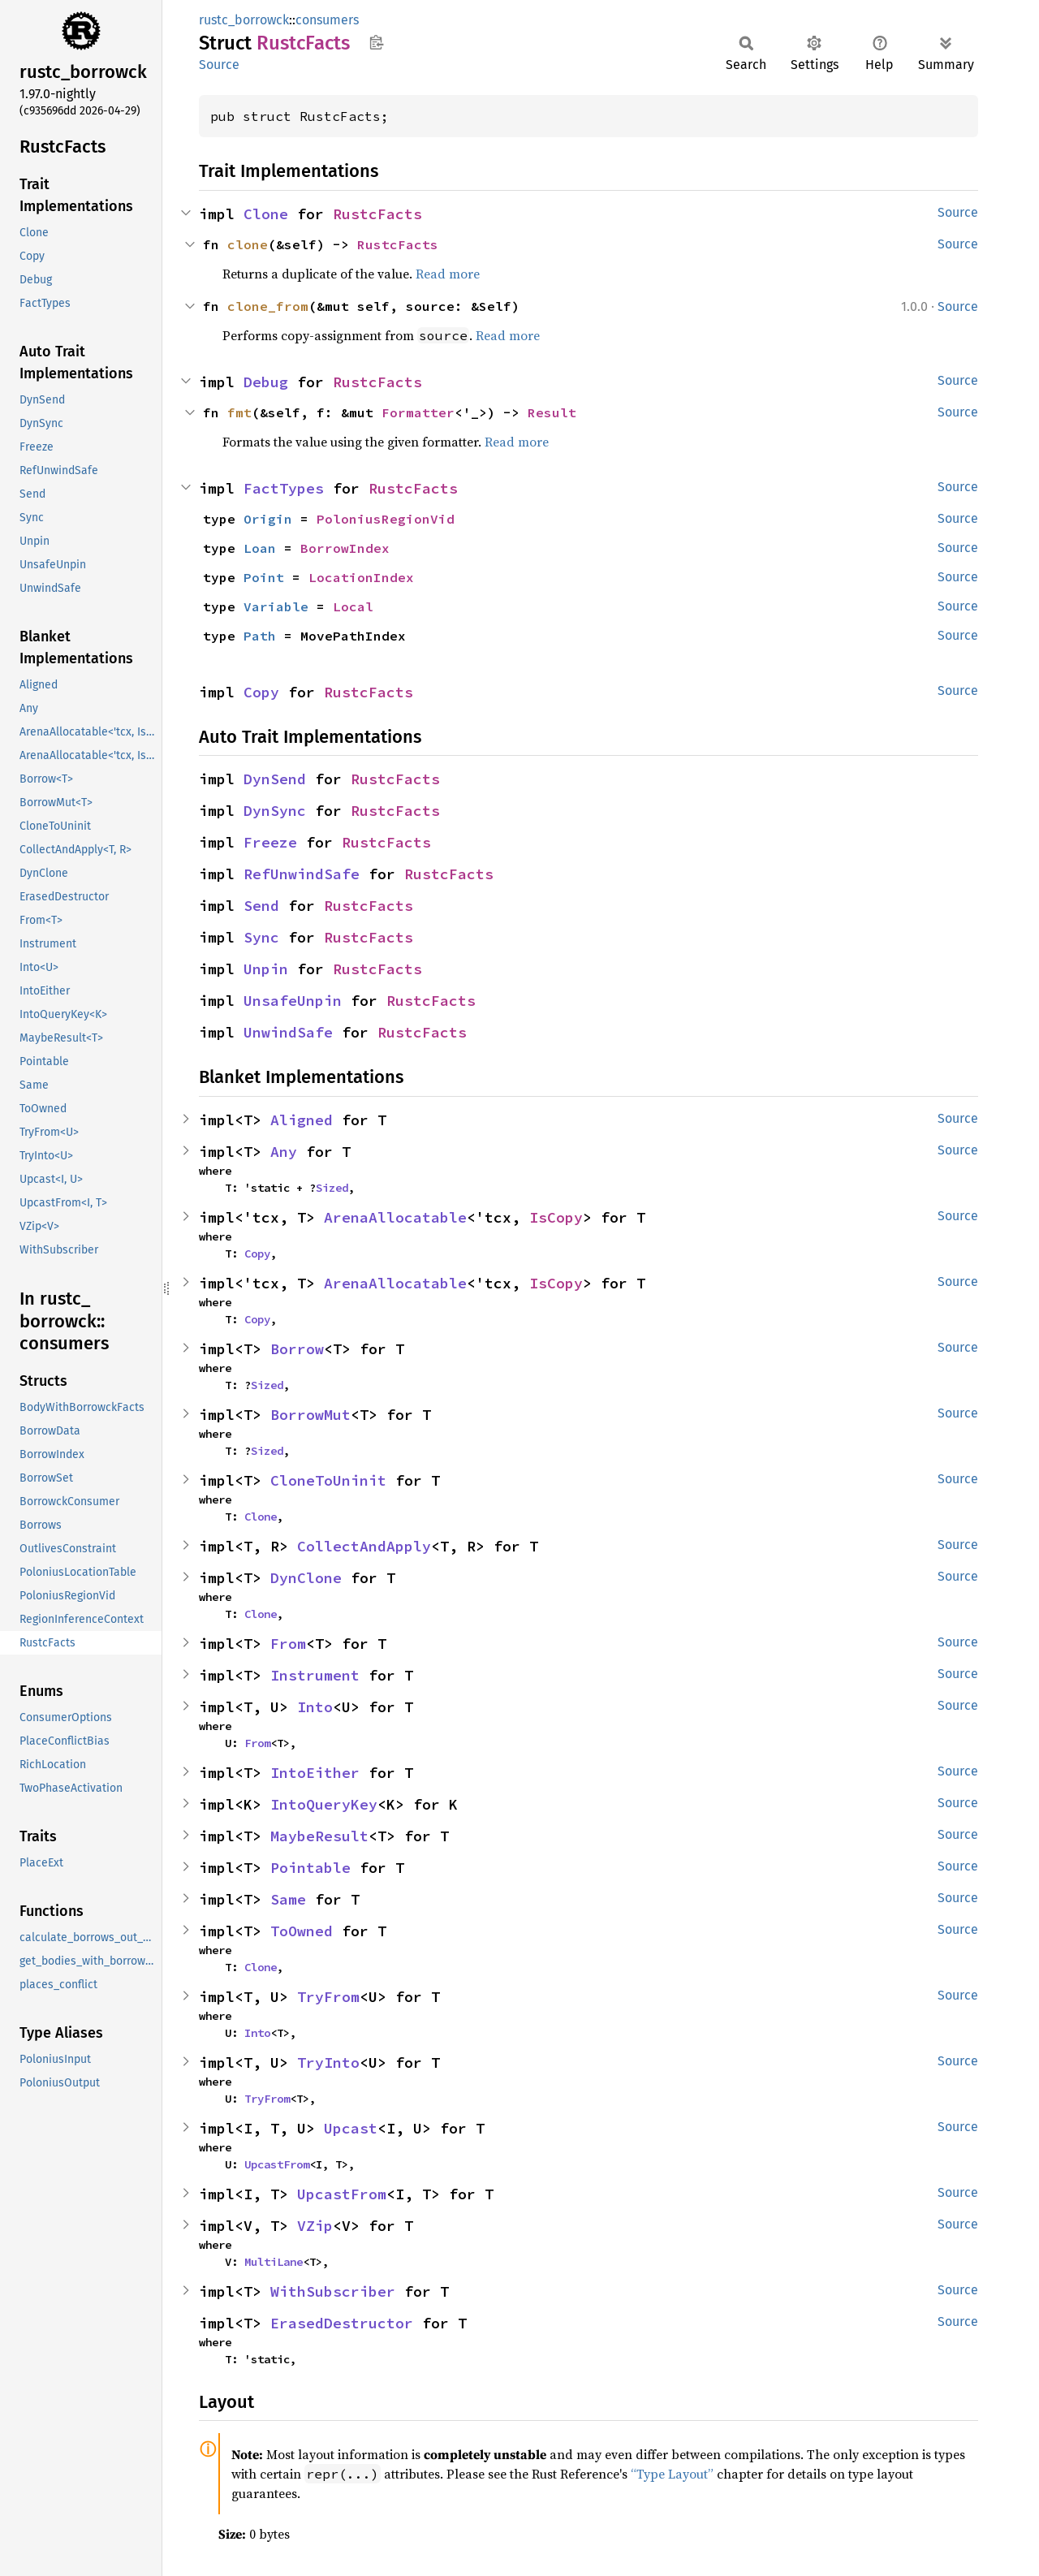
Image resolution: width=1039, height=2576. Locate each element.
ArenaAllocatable (395, 1217)
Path (260, 636)
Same (288, 1899)
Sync (261, 937)
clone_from (267, 306)
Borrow (297, 1349)
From (288, 1643)
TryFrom (328, 1996)
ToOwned (301, 1931)
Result (552, 412)
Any (283, 1151)
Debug (266, 382)
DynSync (275, 810)
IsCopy (556, 1217)
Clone (266, 214)
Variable (276, 606)
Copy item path (376, 42)
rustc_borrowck (244, 20)
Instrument (315, 1675)
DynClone (306, 1577)
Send (261, 905)
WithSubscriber (332, 2291)
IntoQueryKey (323, 1804)
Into (315, 1707)
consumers (327, 20)
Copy (261, 692)
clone (247, 244)
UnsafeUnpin (293, 1000)
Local (353, 606)
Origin (268, 519)
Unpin (266, 969)
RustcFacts (377, 214)
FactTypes (284, 488)
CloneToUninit (328, 1480)
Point (264, 577)
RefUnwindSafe (302, 874)
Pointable (310, 1867)
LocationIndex (361, 577)
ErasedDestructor (341, 2323)
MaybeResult (319, 1836)
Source (219, 64)
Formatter (418, 412)
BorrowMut (310, 1414)
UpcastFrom (276, 2164)
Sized (332, 1187)
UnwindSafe (288, 1032)
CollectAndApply (364, 1546)
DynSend (275, 779)
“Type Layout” (672, 2474)
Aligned (301, 1120)
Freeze (270, 842)
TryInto (328, 2062)
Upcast (350, 2128)
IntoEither (315, 1772)
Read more (448, 274)
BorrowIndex (345, 548)
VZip (315, 2225)
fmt (239, 412)
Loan (260, 548)
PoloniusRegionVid (386, 519)
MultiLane (273, 2262)
